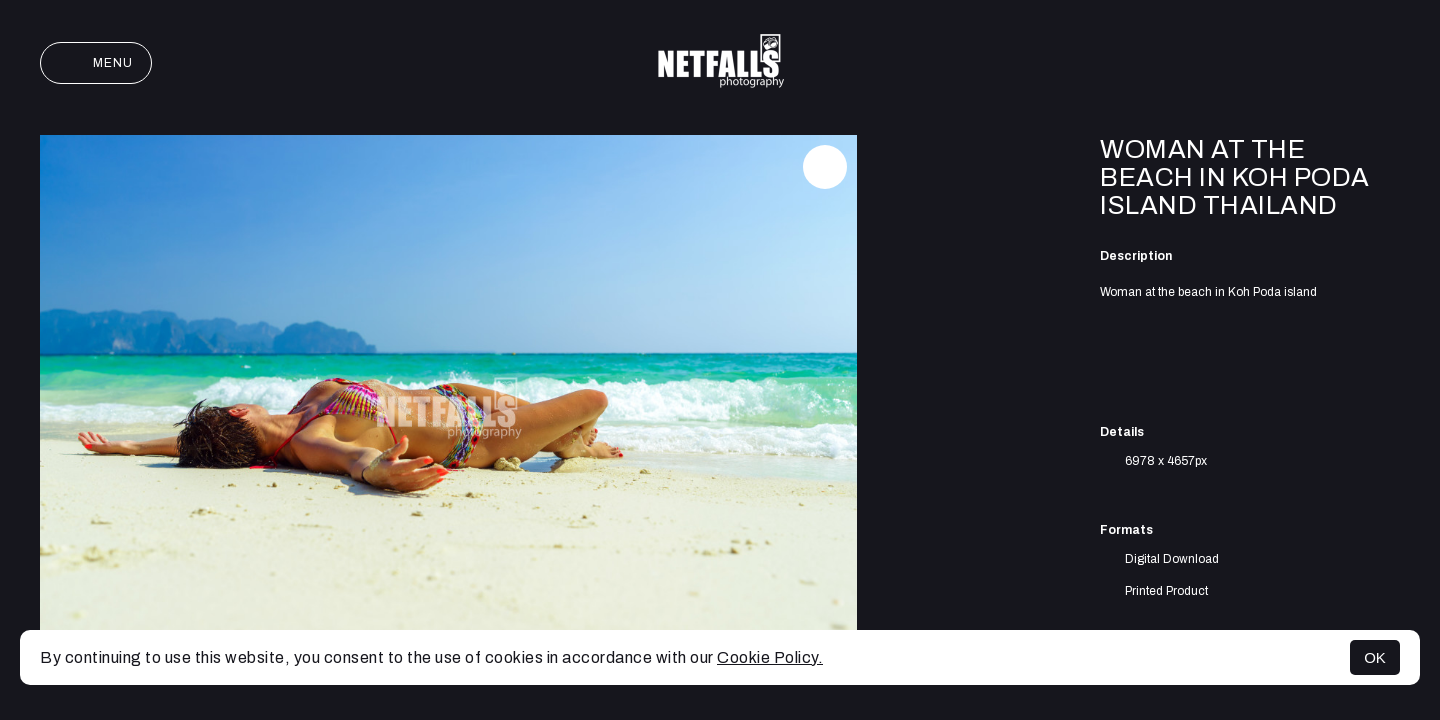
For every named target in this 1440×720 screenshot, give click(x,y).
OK (1375, 657)
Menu (96, 63)
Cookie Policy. (770, 657)
